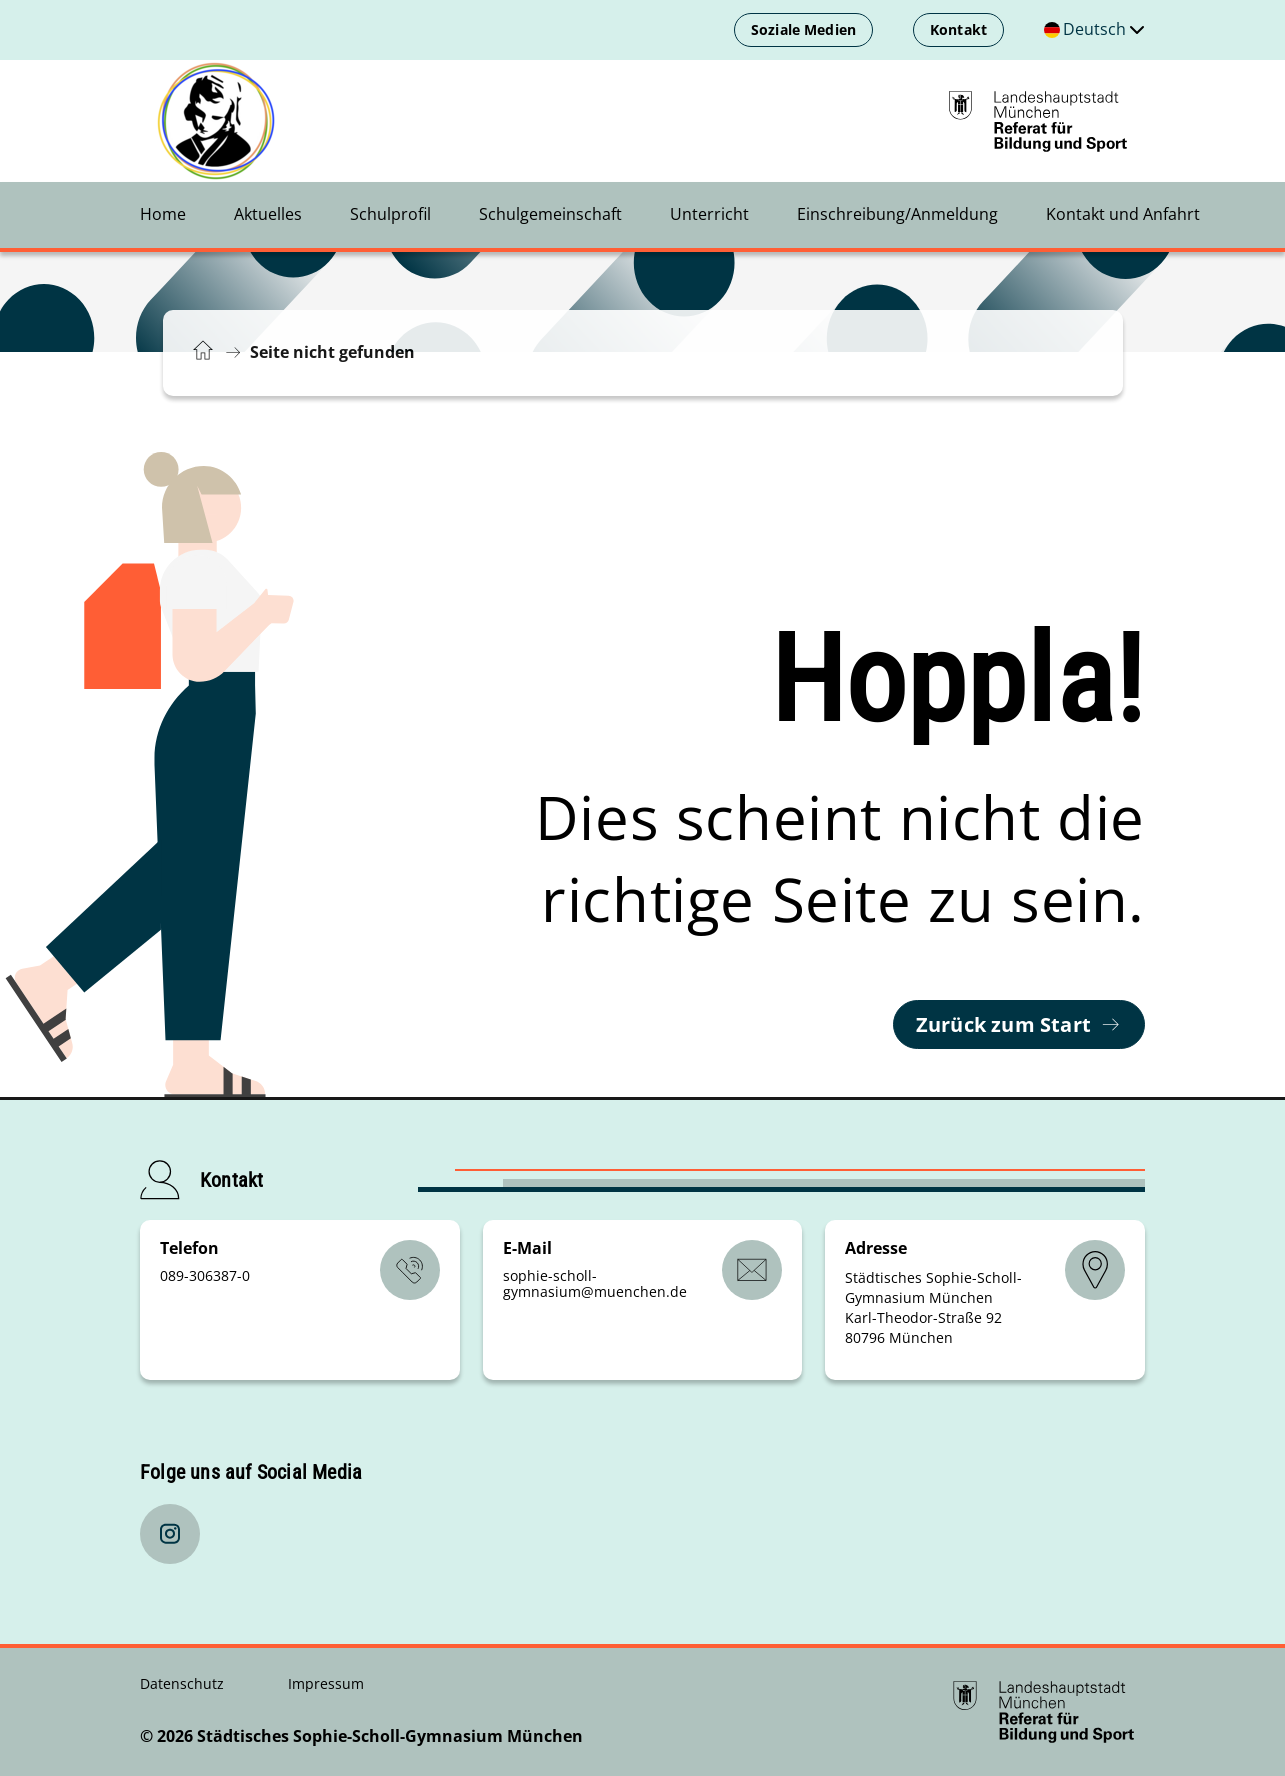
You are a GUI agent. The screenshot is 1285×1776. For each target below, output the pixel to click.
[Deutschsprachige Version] (1094, 30)
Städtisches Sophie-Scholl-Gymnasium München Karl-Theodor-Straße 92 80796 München (933, 1307)
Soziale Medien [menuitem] (803, 29)
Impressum (326, 1683)
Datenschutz (184, 1683)
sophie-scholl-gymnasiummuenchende (595, 1283)
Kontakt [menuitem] (958, 29)
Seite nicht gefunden (332, 352)
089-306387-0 (205, 1275)
